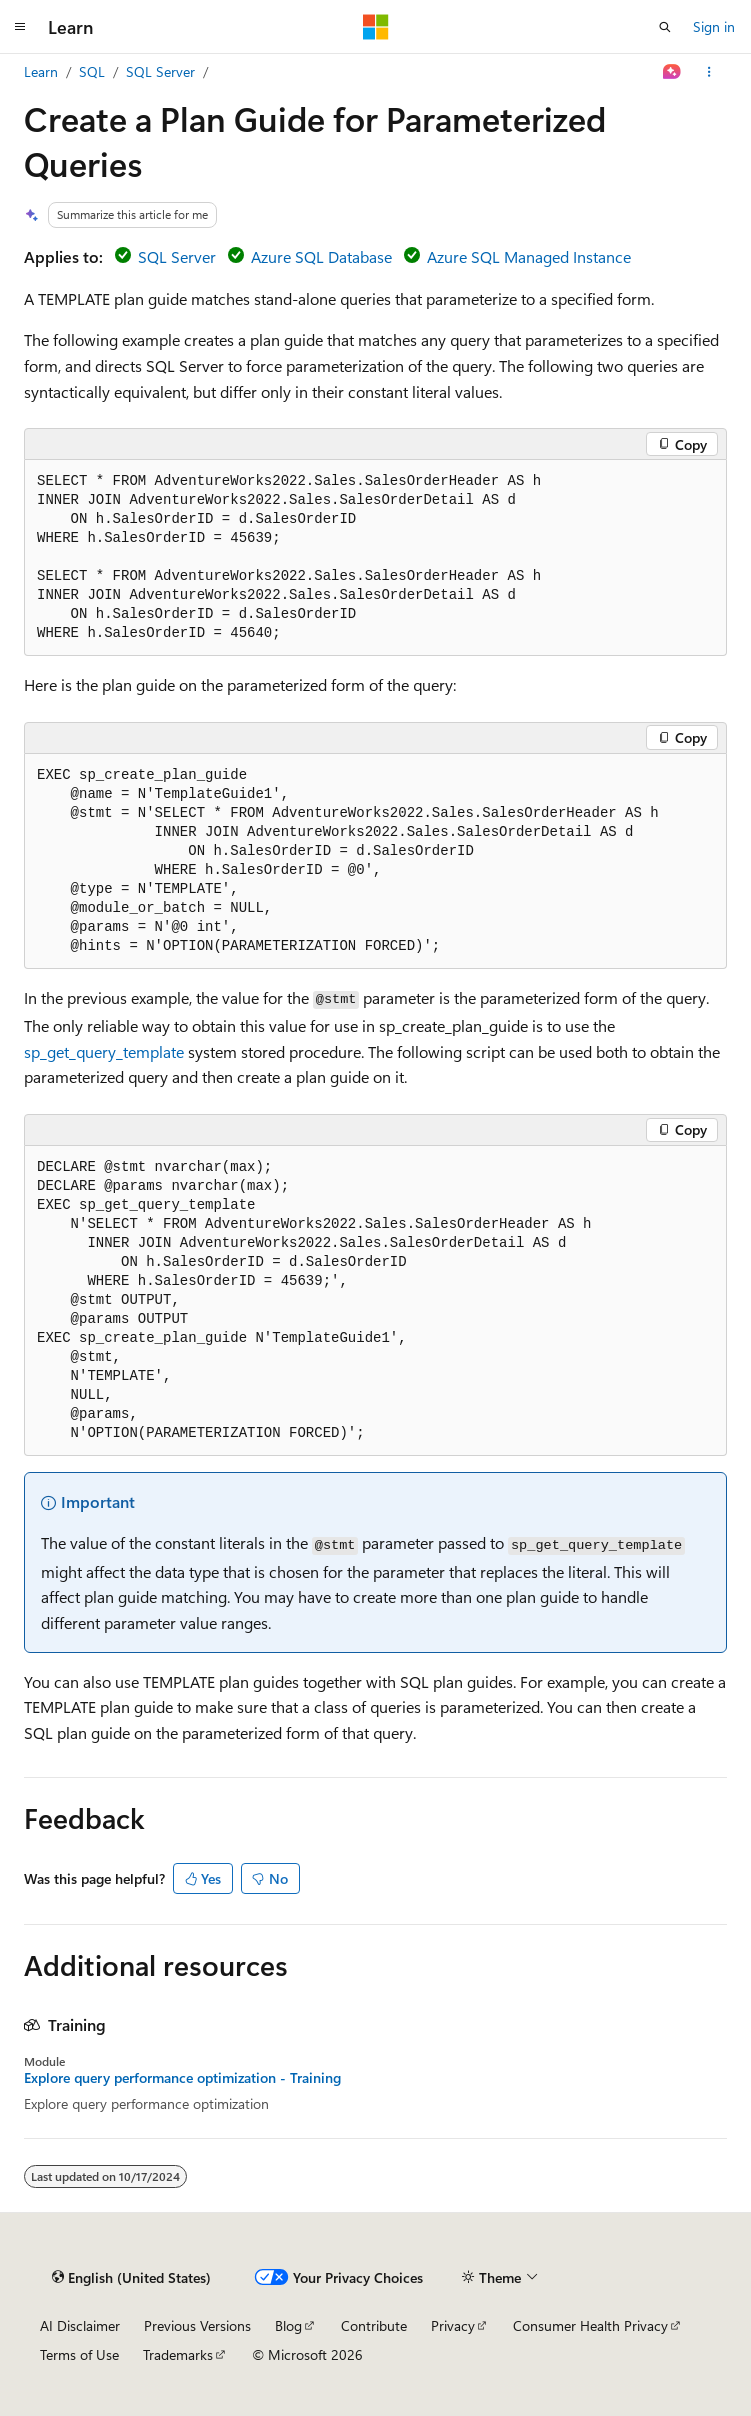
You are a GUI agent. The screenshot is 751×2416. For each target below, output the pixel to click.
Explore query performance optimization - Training (182, 2078)
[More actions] (709, 72)
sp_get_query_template (104, 1051)
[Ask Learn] (672, 72)
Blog (288, 2325)
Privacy (453, 2325)
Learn (41, 71)
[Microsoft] (376, 27)
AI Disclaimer (80, 2325)
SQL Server (160, 71)
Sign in (714, 26)
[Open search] (665, 27)
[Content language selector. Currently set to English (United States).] (131, 2277)
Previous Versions (197, 2325)
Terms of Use (79, 2354)
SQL (92, 71)
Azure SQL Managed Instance (529, 256)
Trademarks (178, 2354)
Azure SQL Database (321, 256)
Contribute (374, 2325)
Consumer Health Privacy (590, 2325)
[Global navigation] (20, 27)
